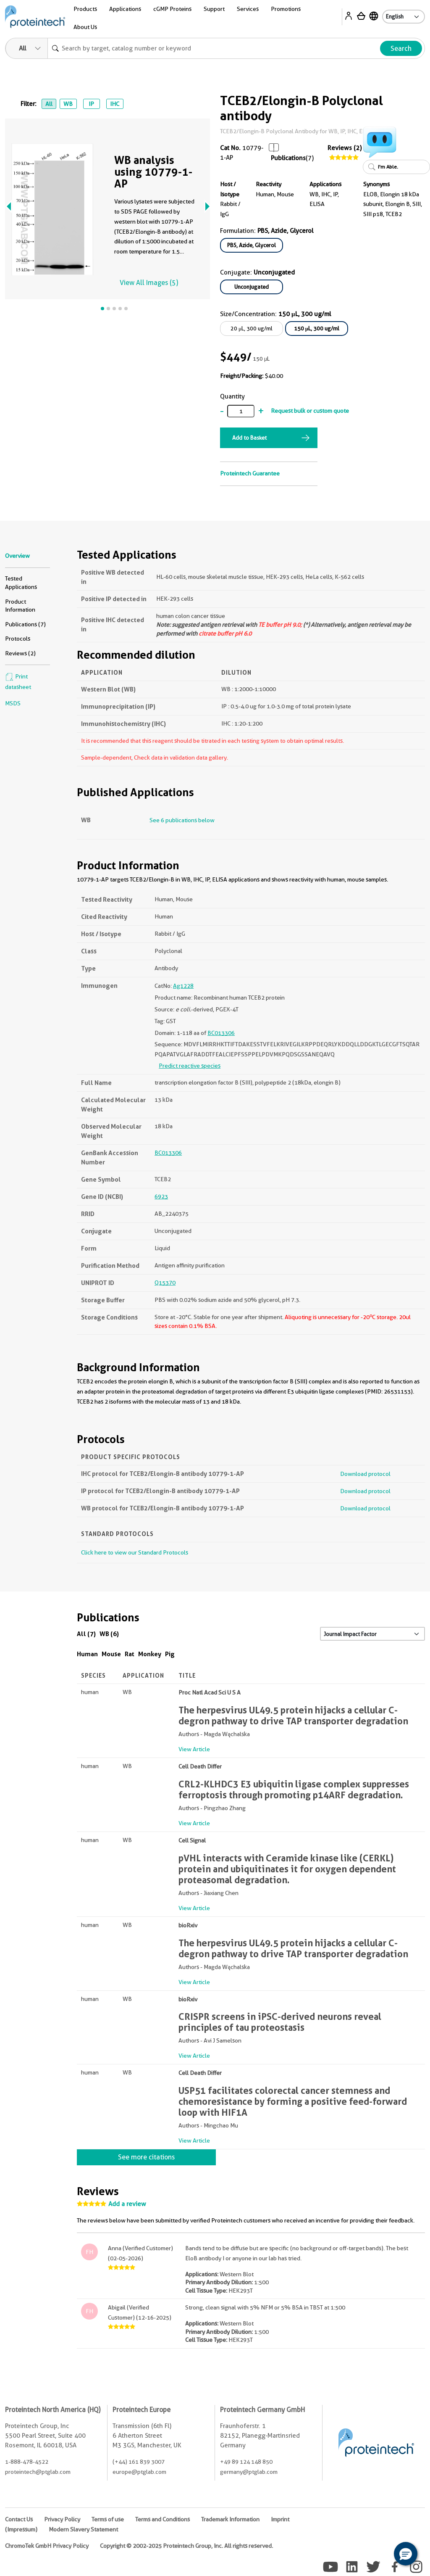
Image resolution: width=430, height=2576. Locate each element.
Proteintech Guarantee (250, 473)
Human (87, 1654)
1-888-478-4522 (26, 2461)
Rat (129, 1654)
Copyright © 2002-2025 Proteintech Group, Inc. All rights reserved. (186, 2545)
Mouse (111, 1654)
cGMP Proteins (172, 8)
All (48, 103)
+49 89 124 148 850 (246, 2461)
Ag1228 (183, 985)
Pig (170, 1654)
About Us (85, 27)
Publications (288, 158)
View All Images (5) (149, 283)
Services (248, 8)
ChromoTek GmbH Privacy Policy (47, 2545)
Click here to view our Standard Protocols (134, 1552)
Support (214, 8)
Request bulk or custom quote (310, 410)
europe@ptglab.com (139, 2471)
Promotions (286, 8)
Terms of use (108, 2519)
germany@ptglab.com (249, 2471)
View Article (194, 1749)
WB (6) (109, 1634)
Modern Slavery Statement (83, 2529)
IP (91, 103)
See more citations (146, 2157)
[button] (405, 2553)
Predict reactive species (189, 1065)
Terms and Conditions (162, 2519)
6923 (161, 1196)
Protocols (17, 638)
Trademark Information (230, 2519)
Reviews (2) (345, 148)
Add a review (127, 2204)
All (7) (86, 1634)
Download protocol (365, 1473)
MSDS (13, 703)
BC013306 (221, 1032)
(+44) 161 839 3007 (139, 2461)
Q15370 (165, 1282)
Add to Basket (249, 437)
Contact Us (19, 2519)
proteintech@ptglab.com (38, 2471)
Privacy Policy (62, 2519)
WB (68, 103)
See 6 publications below (182, 820)
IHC (114, 103)
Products (85, 8)
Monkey (149, 1654)
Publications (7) (25, 624)
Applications (125, 8)
